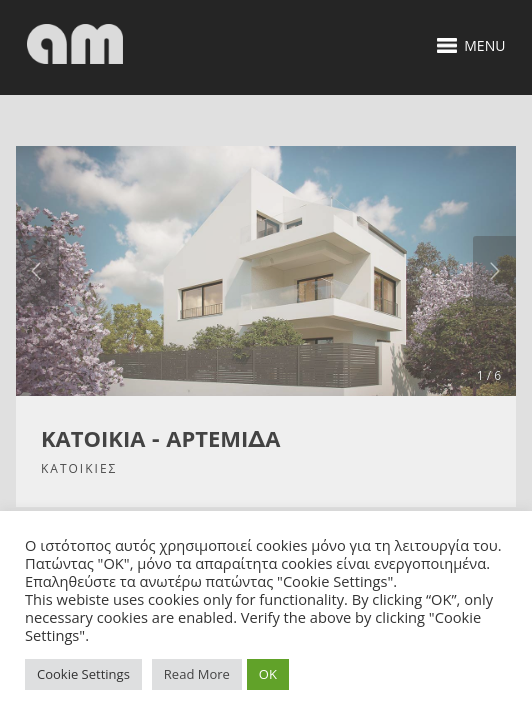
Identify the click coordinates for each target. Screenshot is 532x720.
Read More (197, 674)
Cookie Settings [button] (83, 674)
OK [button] (268, 674)
